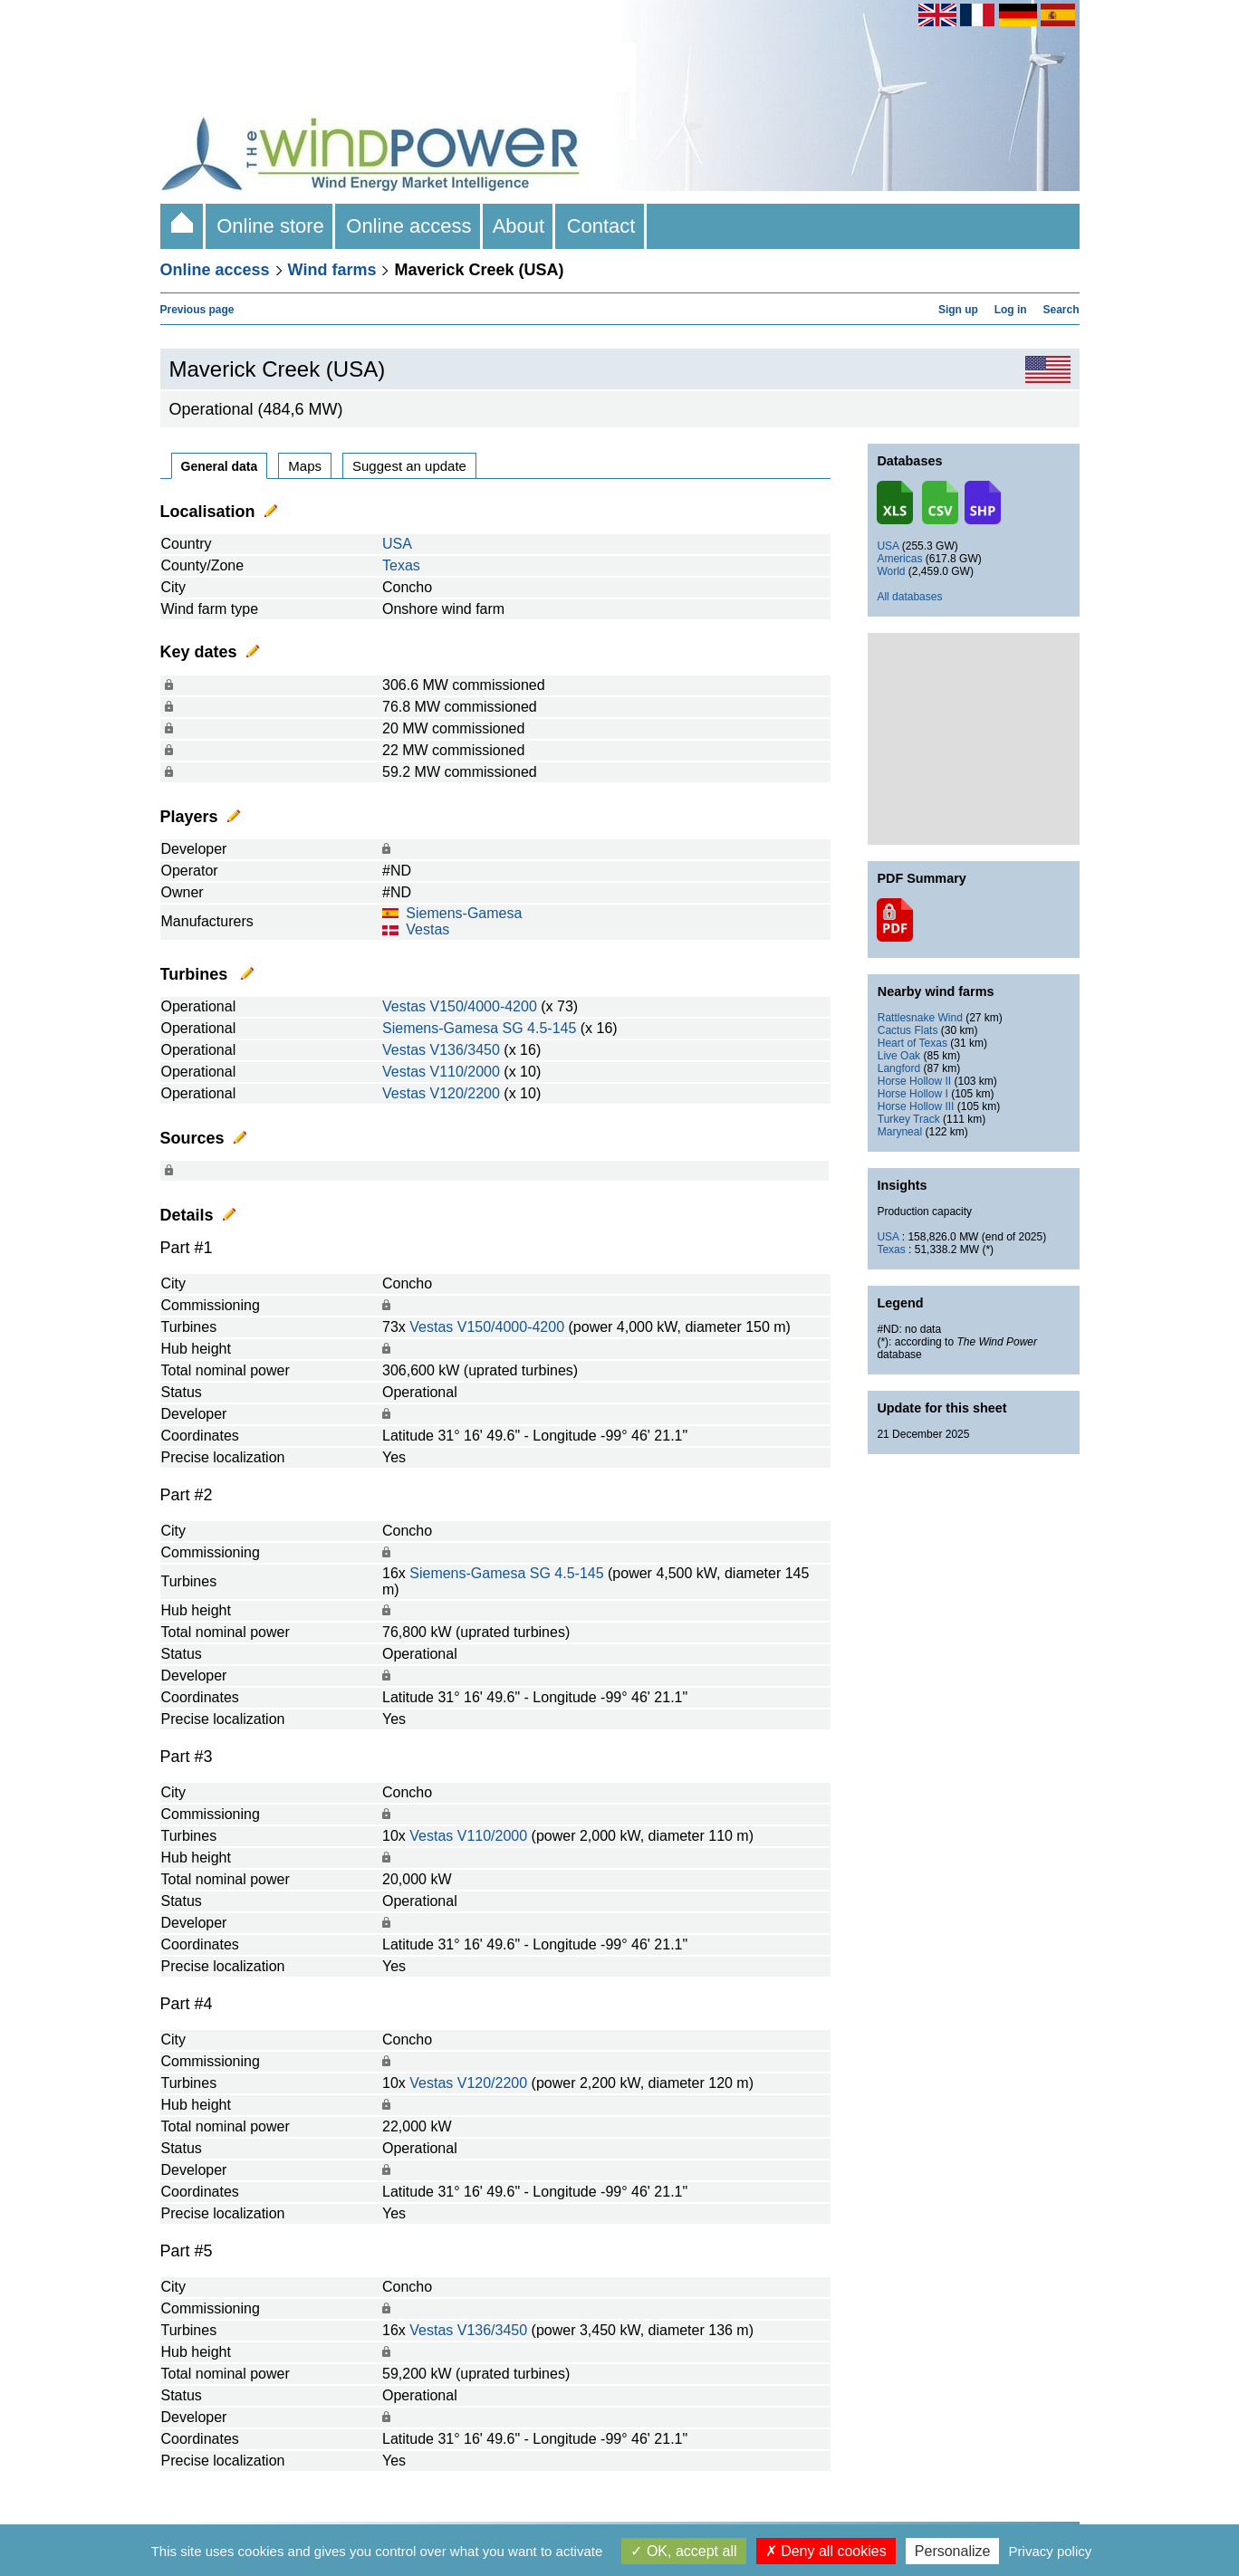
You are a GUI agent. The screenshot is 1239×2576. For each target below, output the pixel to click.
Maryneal (900, 1131)
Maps (305, 466)
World (891, 571)
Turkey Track (909, 1119)
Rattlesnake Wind (920, 1017)
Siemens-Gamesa (464, 913)
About (519, 226)
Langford (899, 1068)
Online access (409, 226)
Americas (899, 558)
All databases (909, 596)
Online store (270, 226)
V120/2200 (464, 1093)
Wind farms (332, 270)
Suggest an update (409, 466)
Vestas (427, 929)
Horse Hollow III (916, 1106)
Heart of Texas (912, 1043)
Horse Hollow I (913, 1093)
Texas (401, 565)
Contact (600, 226)
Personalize (953, 2551)
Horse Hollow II (914, 1081)
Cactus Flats (908, 1030)
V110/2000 (464, 1071)
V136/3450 (464, 1050)
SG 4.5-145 (540, 1028)
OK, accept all (683, 2551)
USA (397, 543)
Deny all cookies (826, 2551)
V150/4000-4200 (482, 1006)
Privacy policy (1050, 2551)
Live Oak (899, 1055)
